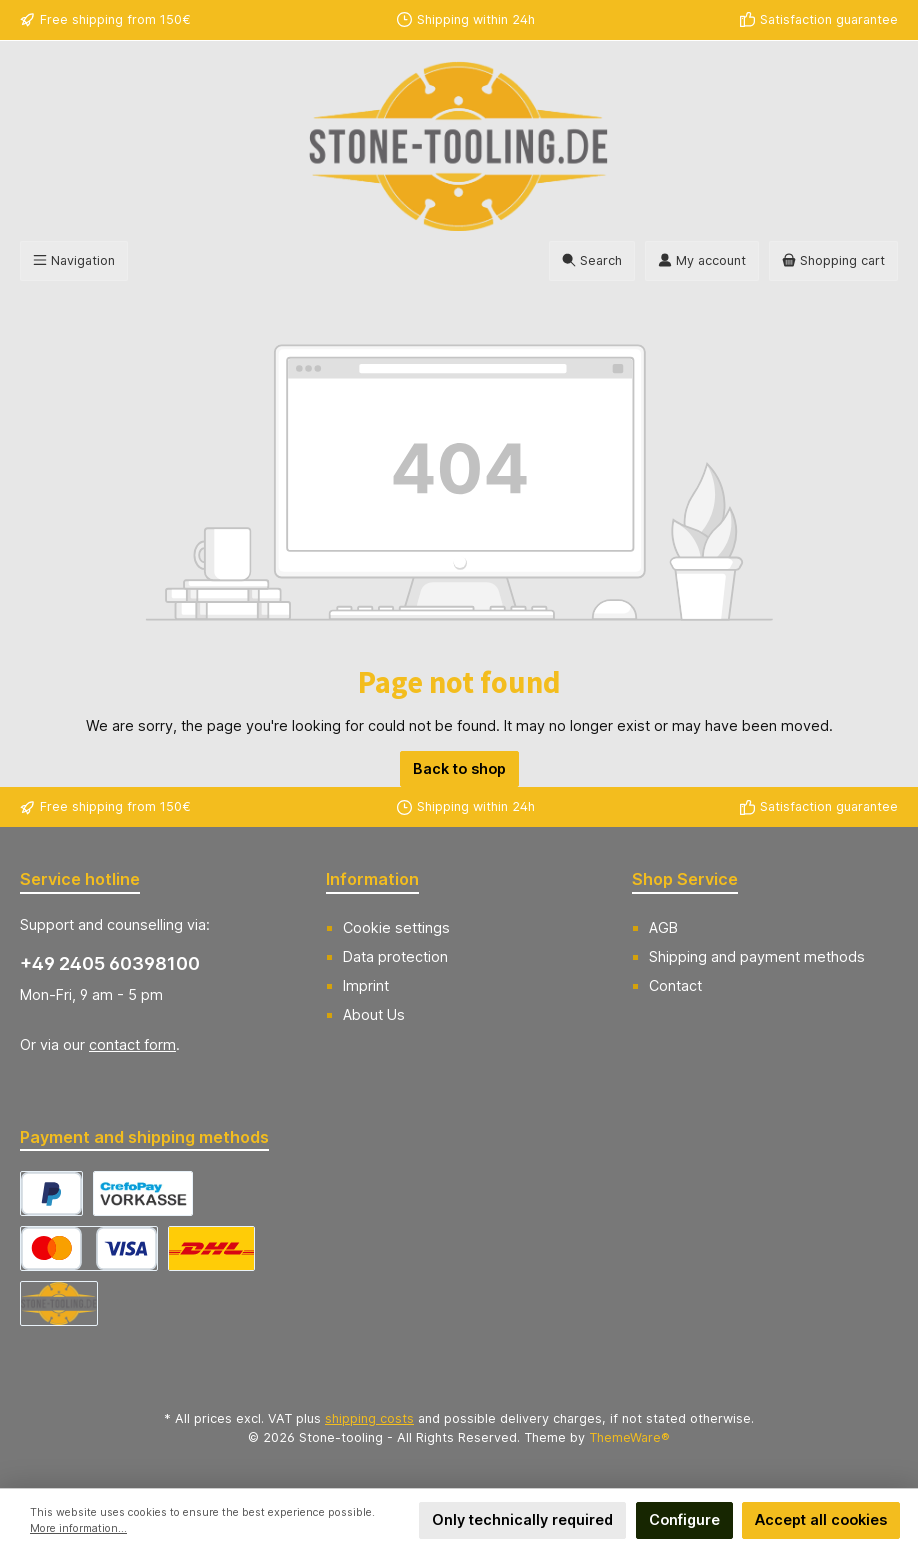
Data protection (395, 956)
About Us (374, 1014)
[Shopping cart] (833, 261)
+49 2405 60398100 (110, 963)
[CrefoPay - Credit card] (89, 1248)
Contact (675, 985)
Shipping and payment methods (757, 956)
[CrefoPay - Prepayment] (143, 1193)
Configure (684, 1519)
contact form (132, 1044)
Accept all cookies (821, 1519)
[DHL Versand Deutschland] (211, 1248)
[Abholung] (59, 1303)
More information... (78, 1528)
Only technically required (522, 1519)
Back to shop (459, 768)
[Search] (592, 261)
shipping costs (369, 1418)
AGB (663, 927)
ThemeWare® (629, 1437)
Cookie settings (396, 927)
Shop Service (685, 879)
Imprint (366, 985)
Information (372, 879)
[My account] (702, 261)
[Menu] (74, 261)
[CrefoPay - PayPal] (51, 1193)
